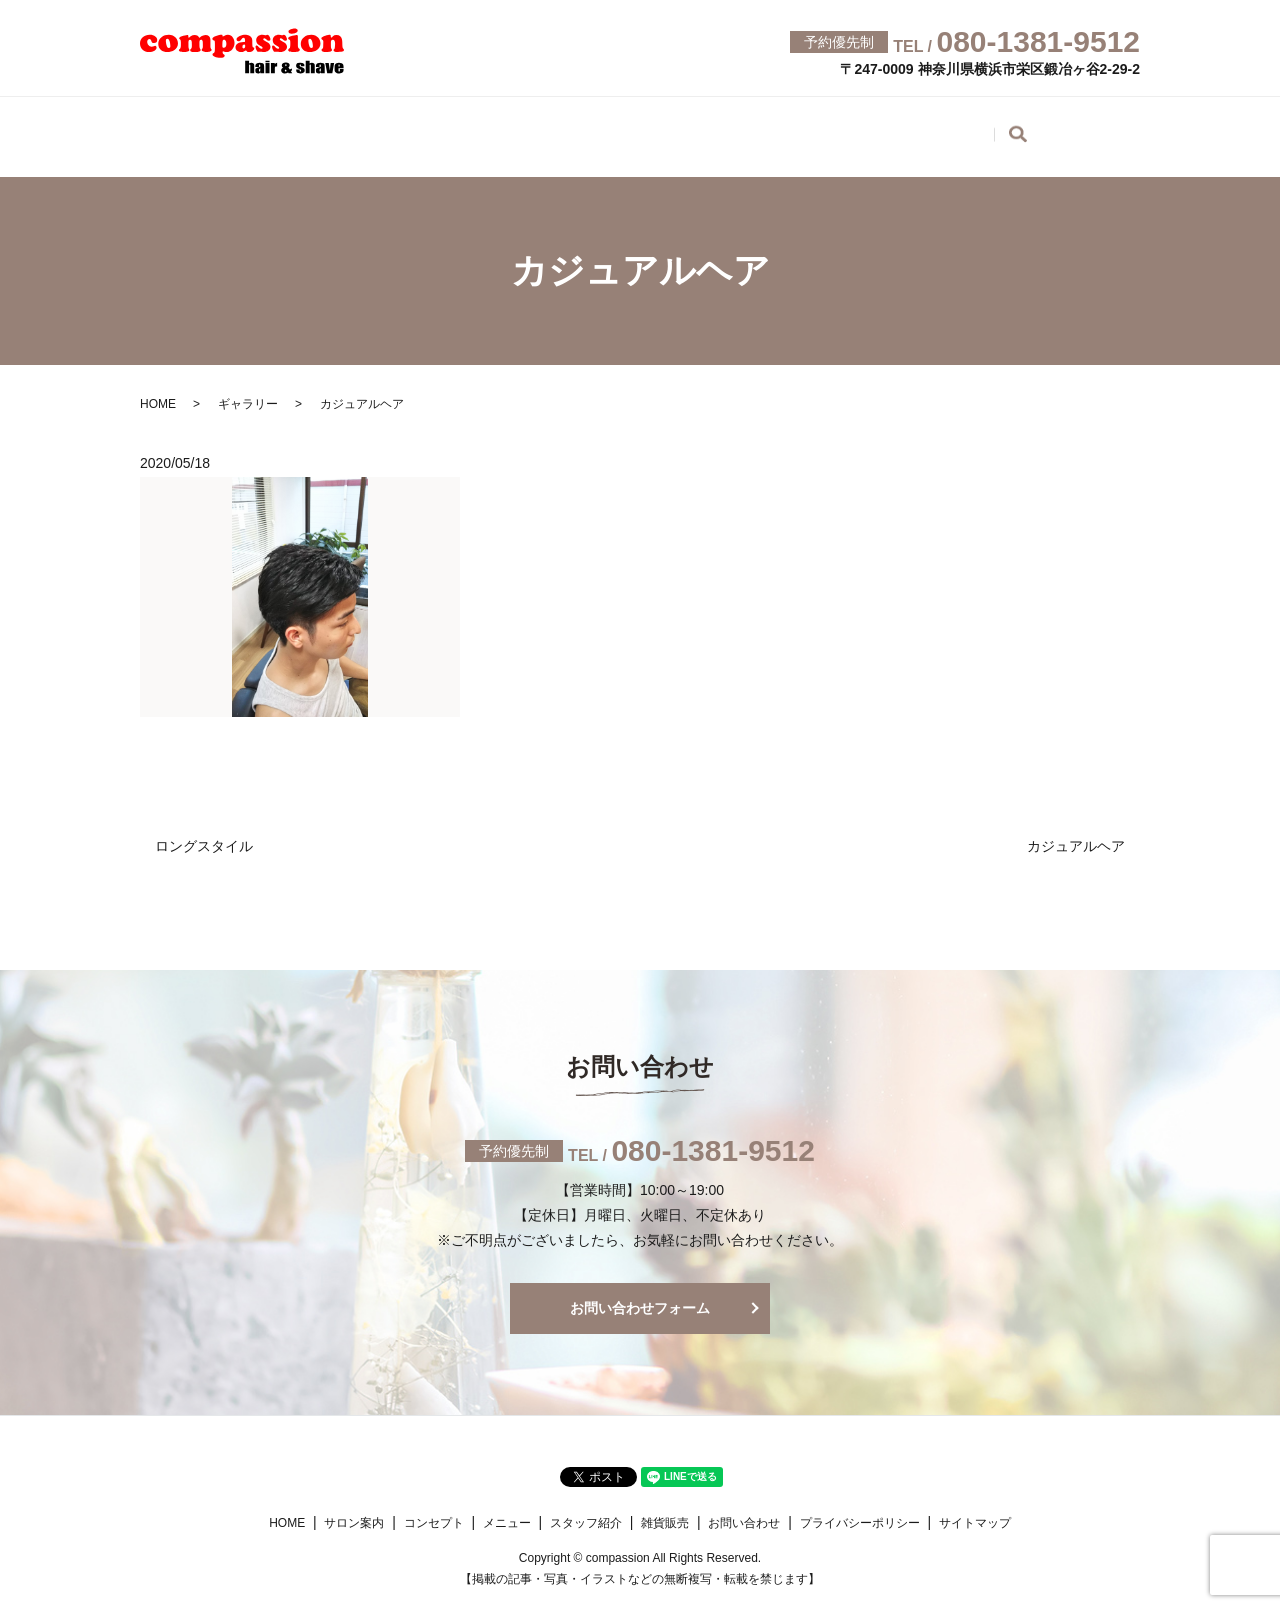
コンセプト (408, 128)
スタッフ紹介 (656, 128)
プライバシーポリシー (860, 1508)
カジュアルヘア (1076, 831)
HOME (168, 128)
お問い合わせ (1040, 128)
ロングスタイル (204, 831)
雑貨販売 (912, 128)
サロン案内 (280, 128)
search (1148, 131)
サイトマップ (975, 1508)
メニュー (528, 128)
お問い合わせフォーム (640, 1293)
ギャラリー (792, 128)
